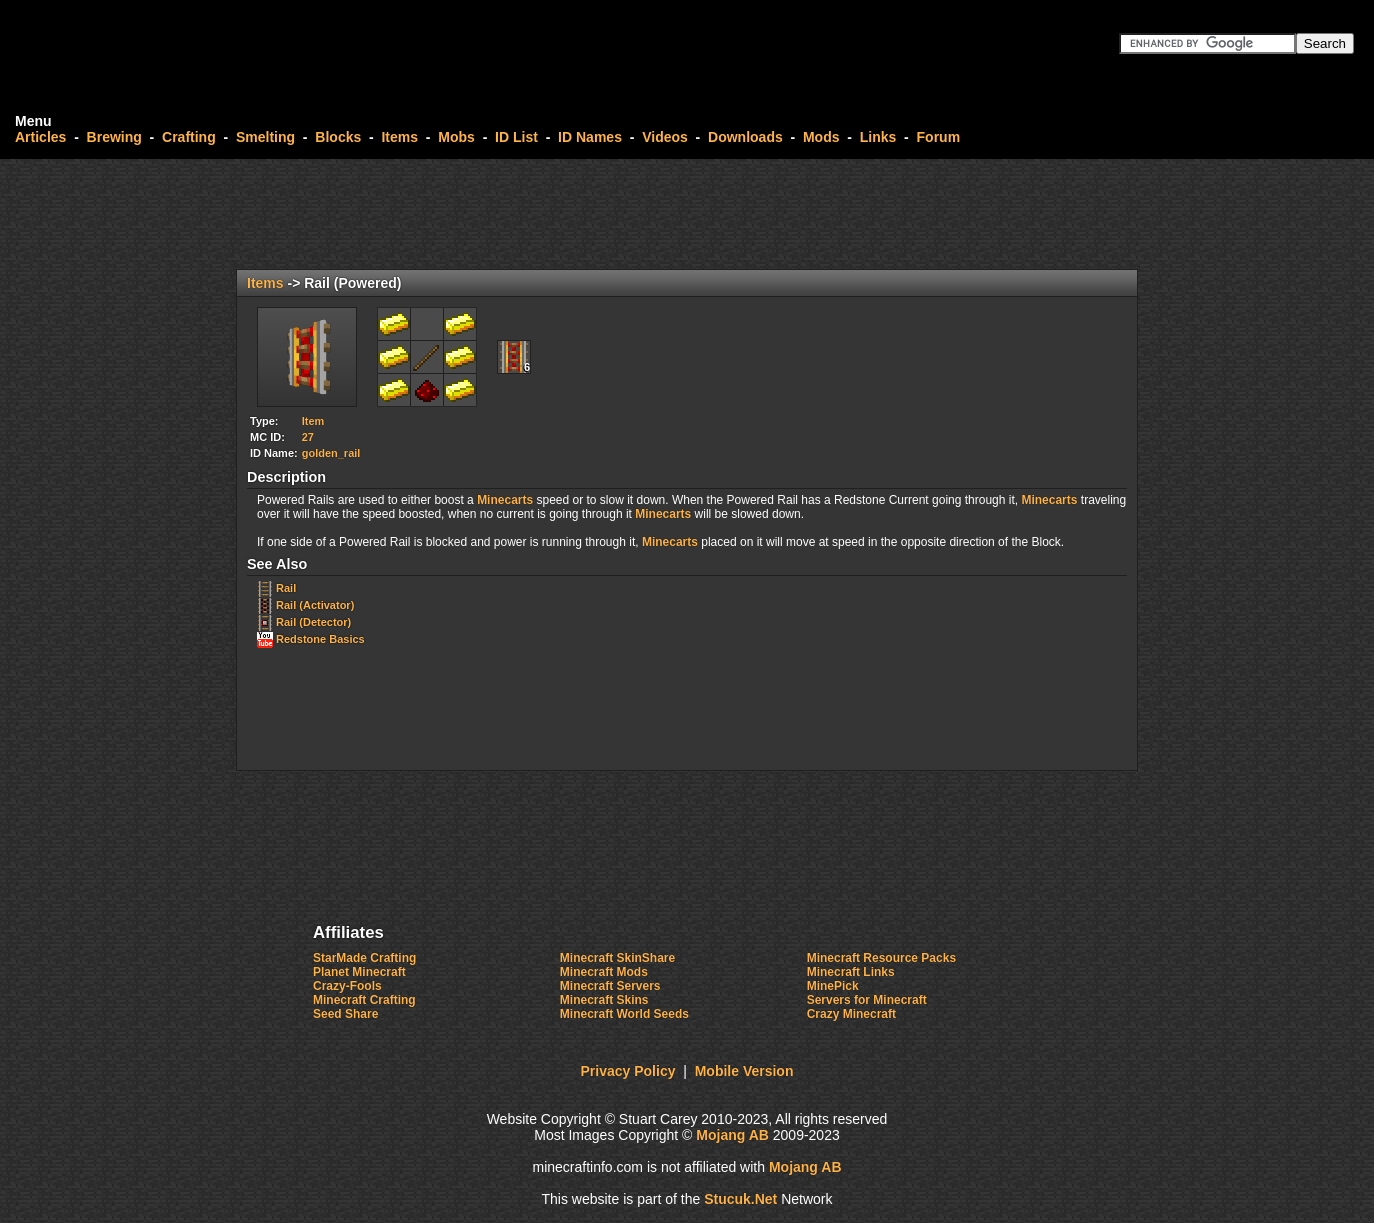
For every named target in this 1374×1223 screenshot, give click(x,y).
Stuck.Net (740, 1199)
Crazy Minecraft (851, 1014)
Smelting (265, 137)
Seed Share (345, 1014)
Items (399, 137)
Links (878, 137)
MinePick (833, 986)
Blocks (338, 137)
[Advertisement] (687, 214)
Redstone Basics (320, 639)
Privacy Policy (628, 1071)
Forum (939, 137)
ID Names (590, 137)
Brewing (114, 137)
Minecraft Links (851, 972)
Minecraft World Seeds (624, 1014)
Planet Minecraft (359, 972)
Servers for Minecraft (867, 1000)
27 (308, 437)
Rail (286, 588)
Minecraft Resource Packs (881, 958)
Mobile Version (744, 1071)
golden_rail (331, 453)
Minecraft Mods (604, 972)
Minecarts (505, 500)
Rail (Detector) (313, 622)
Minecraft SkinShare (617, 958)
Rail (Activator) (315, 605)
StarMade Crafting (364, 958)
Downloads (745, 137)
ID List (516, 137)
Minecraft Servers (610, 986)
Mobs (456, 137)
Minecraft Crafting (364, 1000)
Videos (665, 137)
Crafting (189, 137)
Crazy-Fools (347, 986)
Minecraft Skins (604, 1000)
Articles (40, 137)
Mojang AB (732, 1135)
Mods (821, 137)
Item (313, 421)
